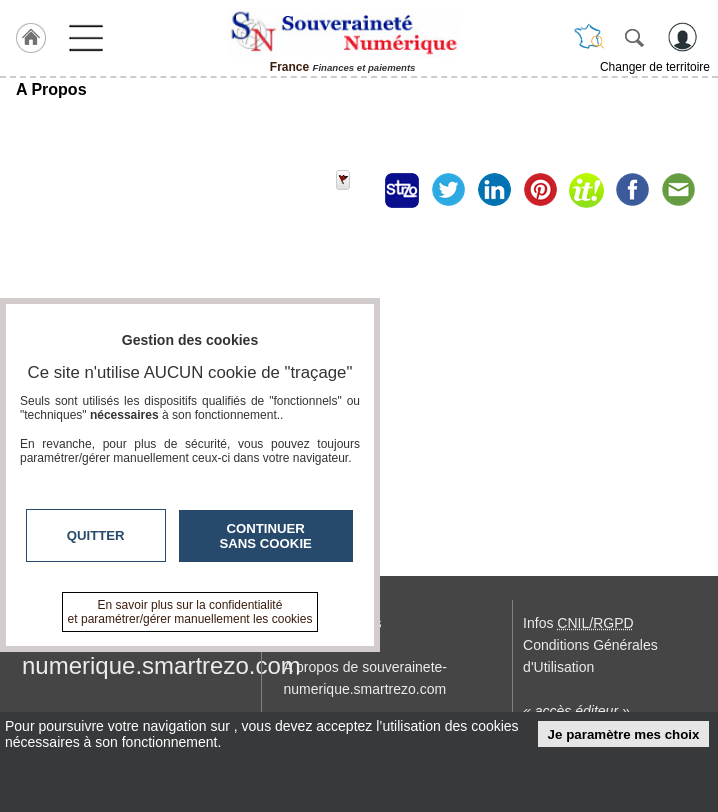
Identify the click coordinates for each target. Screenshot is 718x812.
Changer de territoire (655, 67)
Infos (578, 623)
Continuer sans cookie (266, 536)
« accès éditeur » (576, 711)
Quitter (96, 535)
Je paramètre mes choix (624, 734)
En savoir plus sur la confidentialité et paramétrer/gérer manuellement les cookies (190, 612)
